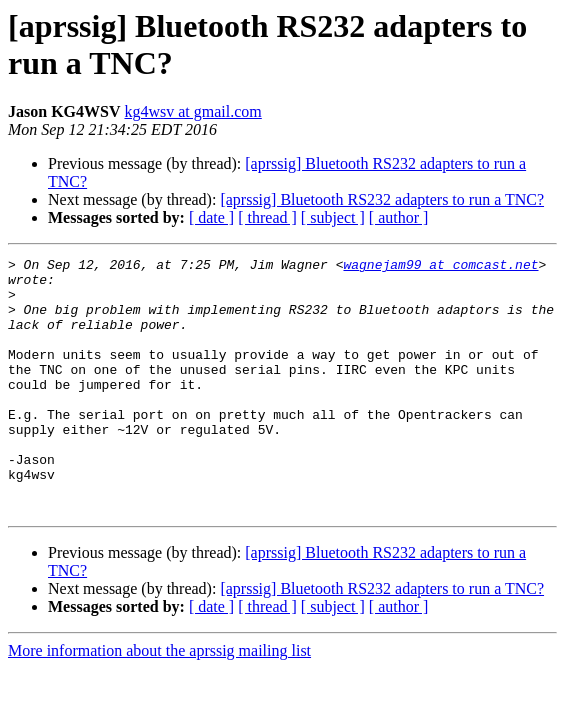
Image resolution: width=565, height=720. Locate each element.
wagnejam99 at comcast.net (440, 267)
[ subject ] (333, 217)
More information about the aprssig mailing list (159, 701)
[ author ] (399, 217)
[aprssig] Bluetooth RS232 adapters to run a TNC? (382, 199)
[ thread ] (267, 217)
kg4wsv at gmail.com (192, 111)
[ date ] (211, 217)
